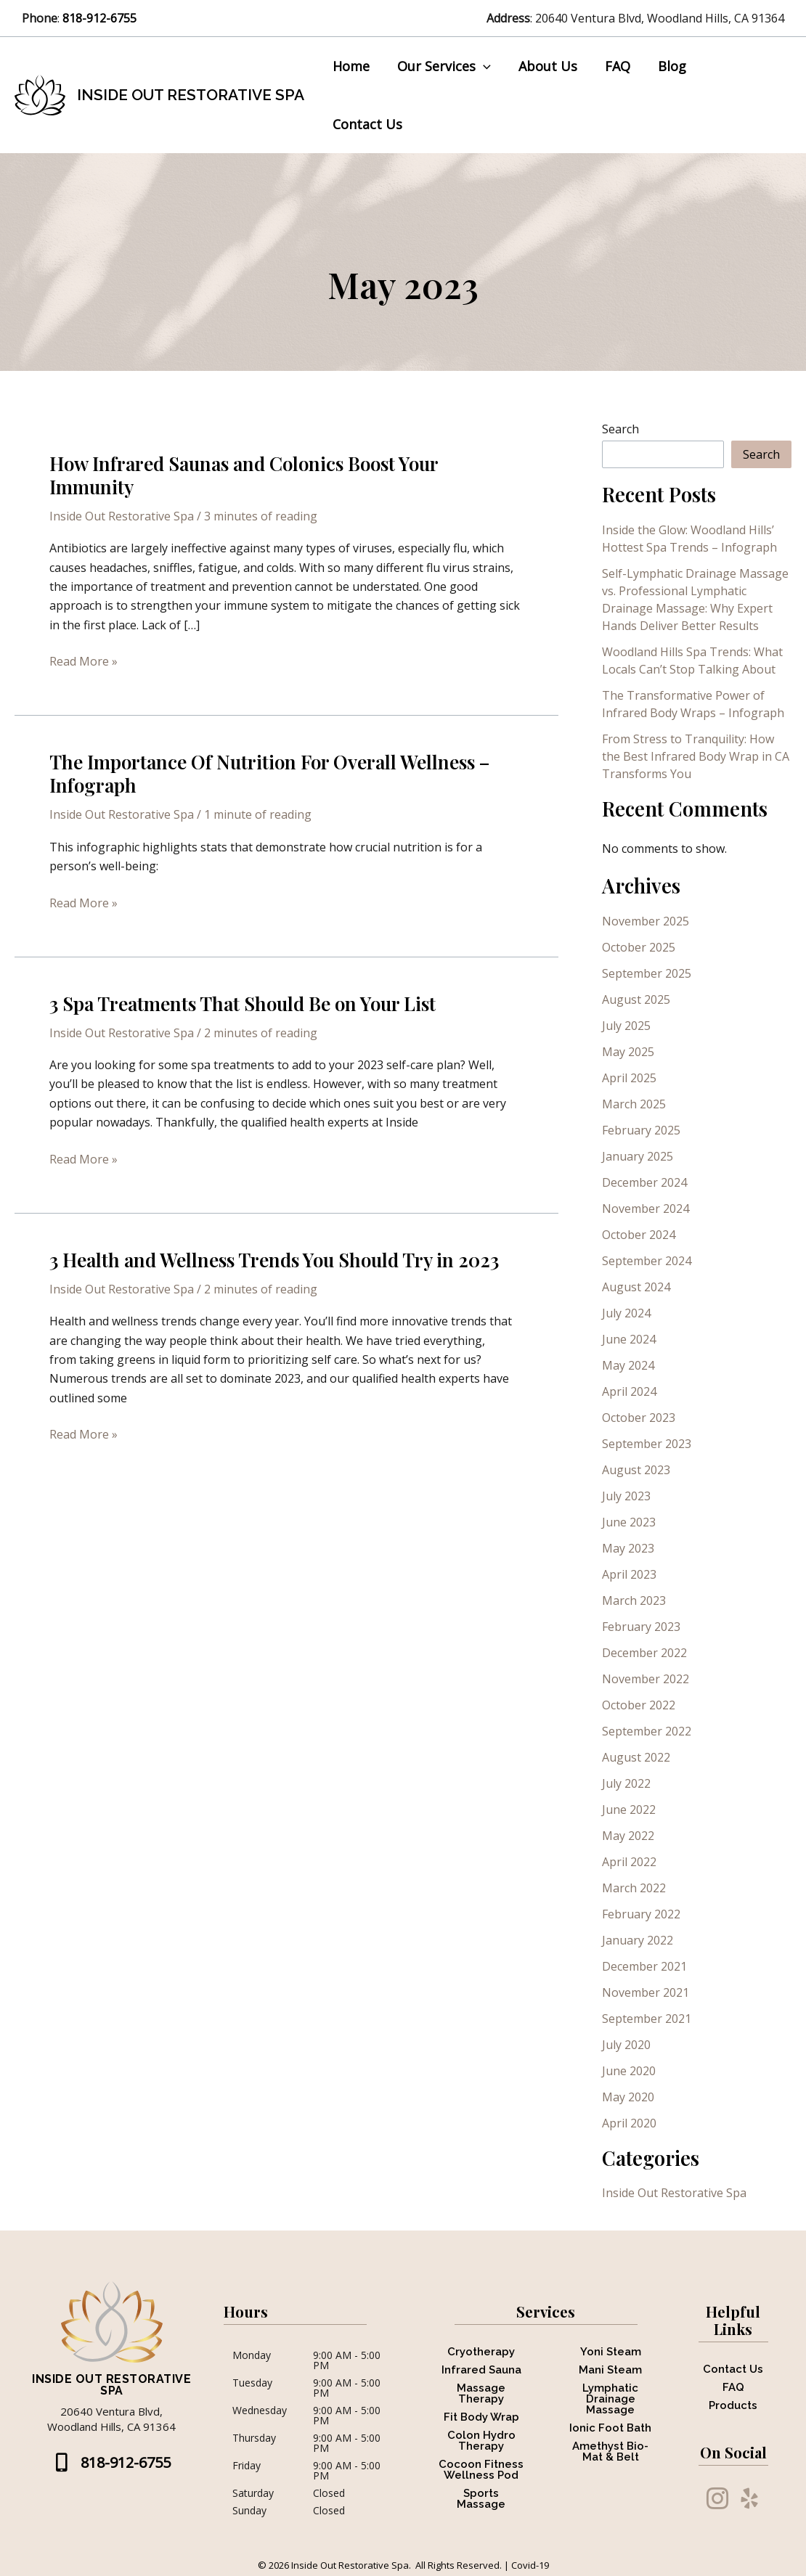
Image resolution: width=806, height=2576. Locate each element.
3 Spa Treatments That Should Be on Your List (242, 951)
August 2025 (636, 947)
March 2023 (634, 1548)
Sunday (249, 2458)
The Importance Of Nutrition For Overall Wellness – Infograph (269, 722)
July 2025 (626, 973)
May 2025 (628, 999)
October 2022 (638, 1653)
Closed (329, 2441)
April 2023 (629, 1522)
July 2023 (626, 1444)
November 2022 (645, 1627)
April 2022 (629, 1809)
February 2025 (641, 1078)
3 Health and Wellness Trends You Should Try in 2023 (274, 1207)
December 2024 (644, 1130)
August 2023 (636, 1418)
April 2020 (629, 2071)
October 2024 (638, 1182)
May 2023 (628, 1496)
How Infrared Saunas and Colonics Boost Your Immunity (243, 422)
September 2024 (646, 1209)
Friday (246, 2414)
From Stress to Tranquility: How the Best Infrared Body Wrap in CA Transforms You (695, 704)
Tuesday (252, 2331)
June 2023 (629, 1470)
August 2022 (636, 1705)
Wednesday (259, 2359)
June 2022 (629, 1757)
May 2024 (628, 1313)
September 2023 (646, 1391)
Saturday (253, 2441)
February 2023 (641, 1574)
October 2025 (638, 895)
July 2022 (626, 1731)
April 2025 (629, 1026)
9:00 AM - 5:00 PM (346, 2308)
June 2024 (629, 1287)
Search (620, 377)
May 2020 (628, 2045)
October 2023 (638, 1365)
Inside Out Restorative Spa (190, 69)
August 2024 (636, 1235)
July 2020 (626, 1992)
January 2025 (637, 1104)
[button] (484, 69)
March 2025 (634, 1052)
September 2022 (646, 1679)
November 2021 (645, 1940)
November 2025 (645, 869)
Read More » (83, 609)
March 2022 (634, 1836)
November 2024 (645, 1156)
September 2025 (646, 921)
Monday (251, 2304)
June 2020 (629, 2019)
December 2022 (644, 1600)
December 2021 (644, 1914)
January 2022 (637, 1888)
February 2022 (641, 1862)
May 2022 (628, 1783)
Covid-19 (530, 2512)
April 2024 (629, 1339)
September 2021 (646, 1966)
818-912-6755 (100, 18)
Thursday (254, 2386)
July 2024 (626, 1261)
